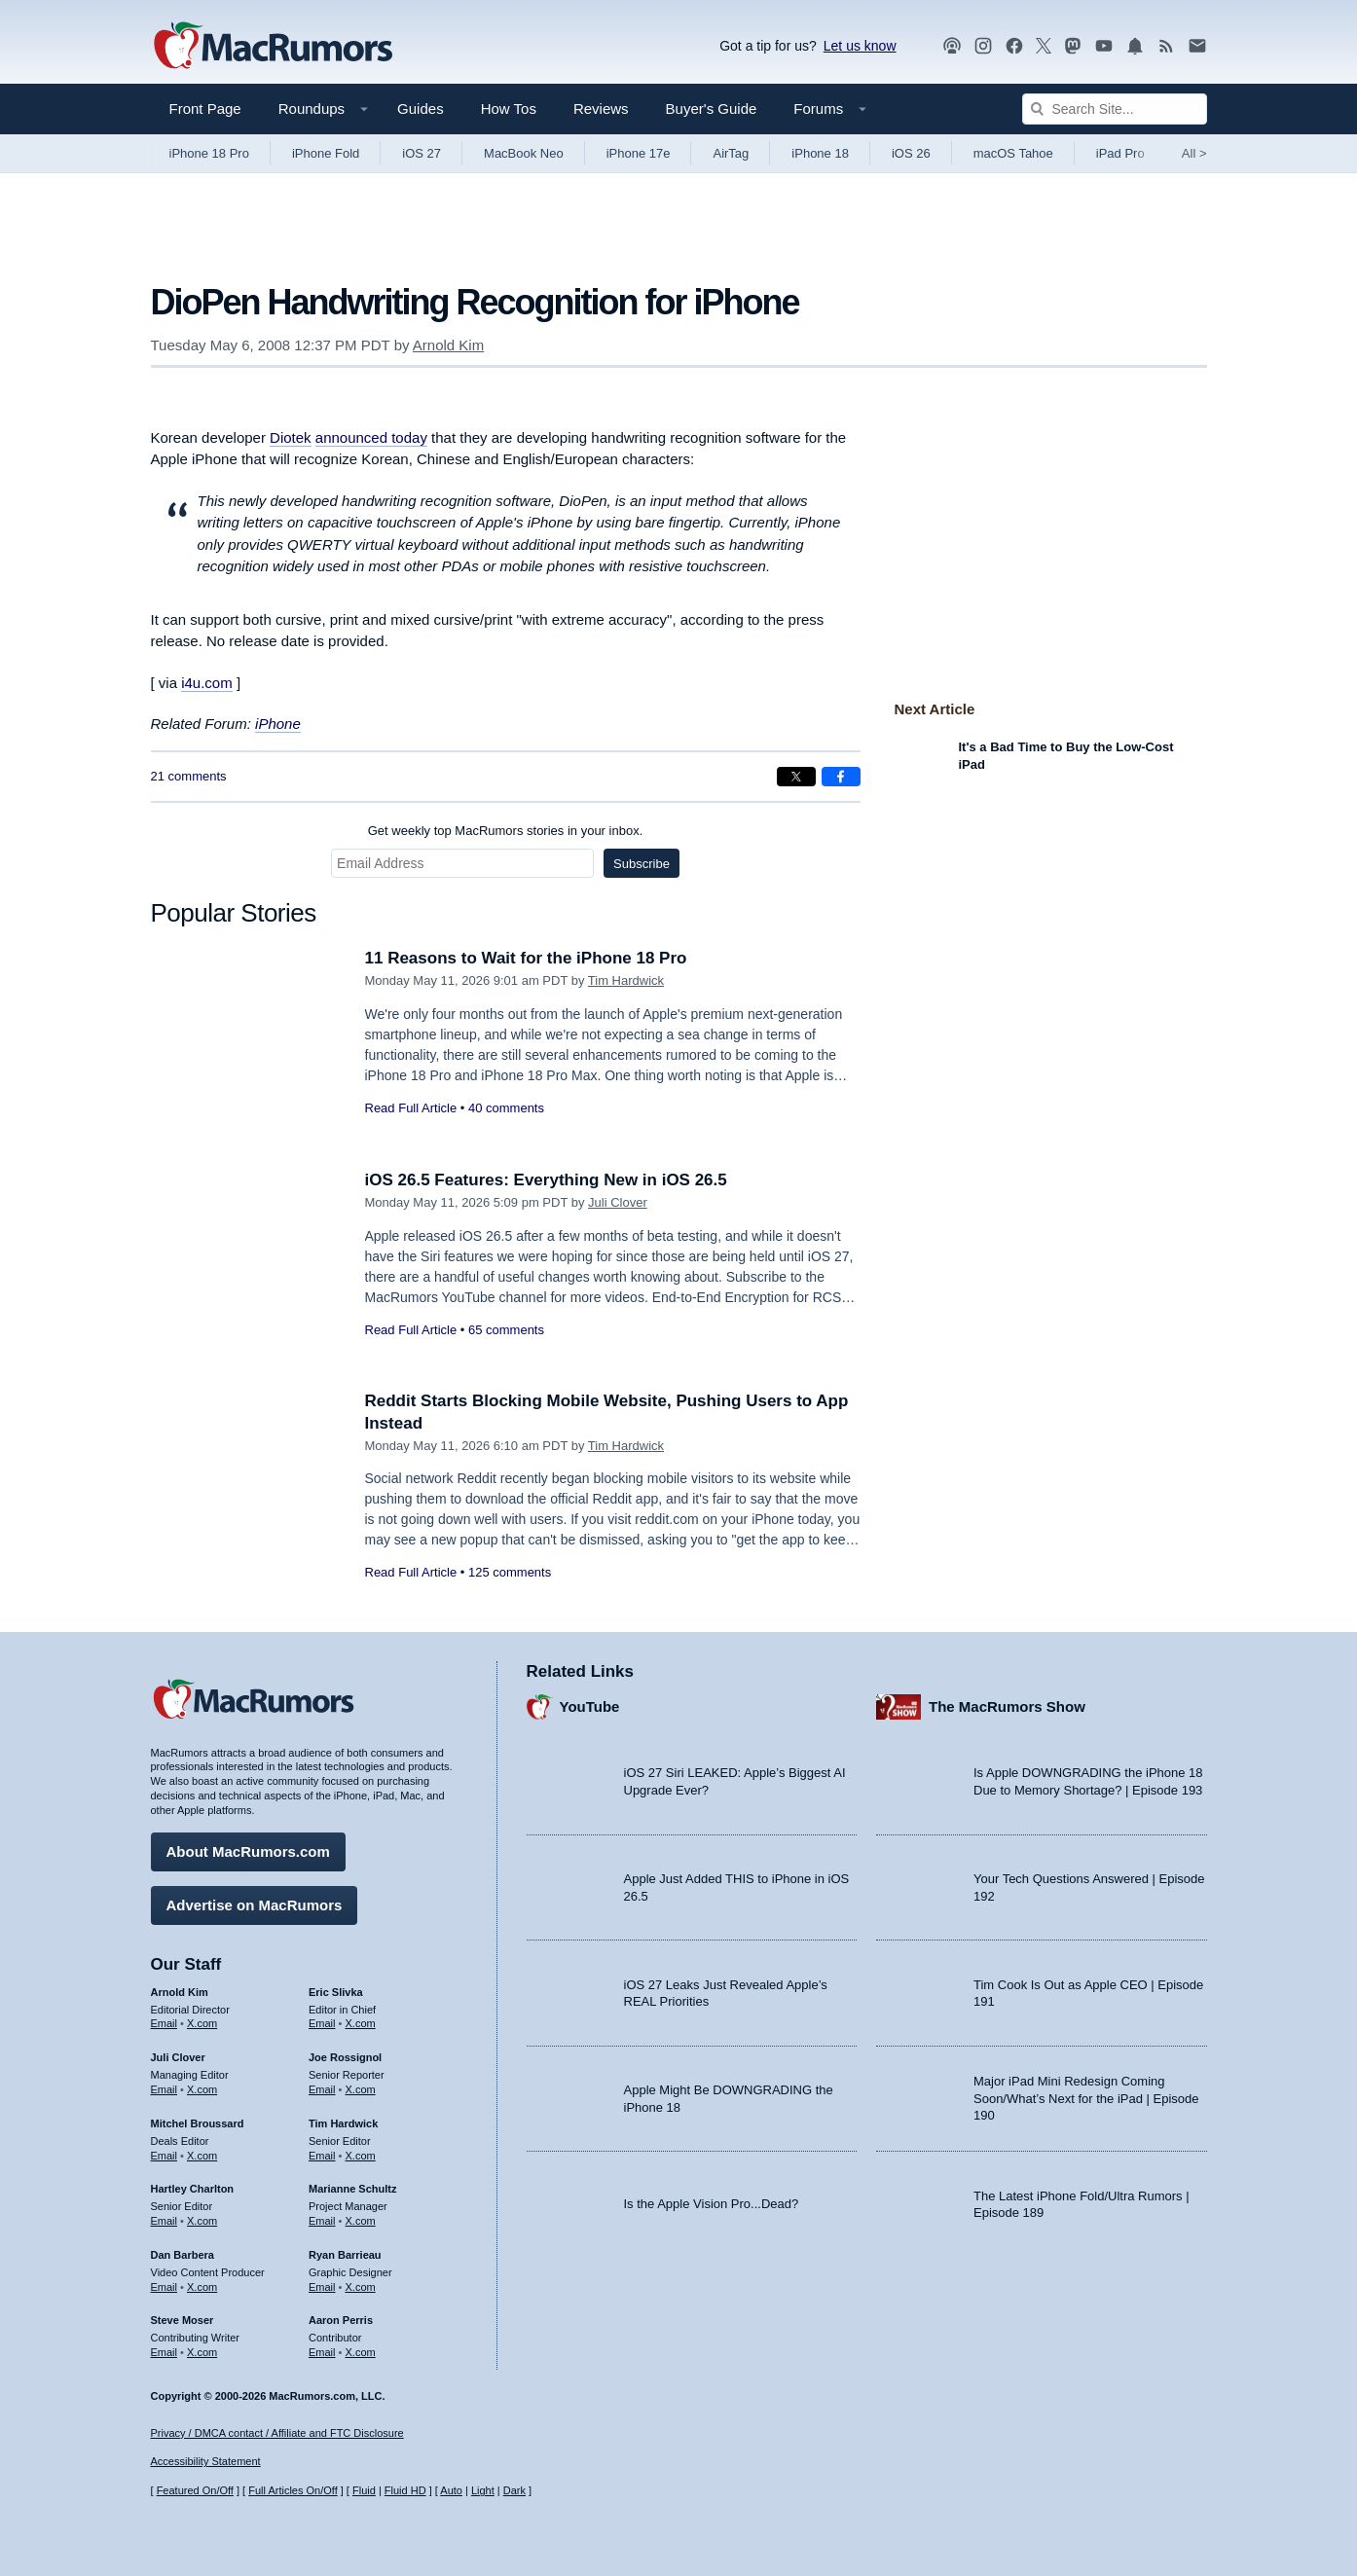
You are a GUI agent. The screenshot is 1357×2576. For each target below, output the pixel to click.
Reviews (601, 108)
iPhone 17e (638, 153)
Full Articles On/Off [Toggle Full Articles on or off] (293, 2490)
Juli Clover (617, 1202)
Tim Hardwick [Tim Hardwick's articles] (343, 2123)
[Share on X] (796, 776)
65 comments (506, 1330)
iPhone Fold (325, 153)
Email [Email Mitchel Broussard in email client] (164, 2155)
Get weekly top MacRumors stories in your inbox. (505, 830)
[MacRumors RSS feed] (1166, 46)
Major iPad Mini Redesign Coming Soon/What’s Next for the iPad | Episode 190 (1086, 2098)
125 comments (509, 1572)
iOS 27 (421, 153)
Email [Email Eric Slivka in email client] (322, 2023)
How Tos (508, 108)
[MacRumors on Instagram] (983, 46)
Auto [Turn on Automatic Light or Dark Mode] (451, 2490)
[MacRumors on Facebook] (1014, 46)
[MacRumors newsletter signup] (1197, 46)
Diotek (291, 437)
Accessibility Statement (206, 2461)
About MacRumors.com (248, 1851)
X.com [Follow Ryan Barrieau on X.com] (361, 2287)
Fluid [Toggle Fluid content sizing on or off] (364, 2490)
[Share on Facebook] (841, 776)
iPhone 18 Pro (209, 153)
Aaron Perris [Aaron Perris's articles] (341, 2320)
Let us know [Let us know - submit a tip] (860, 46)
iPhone (278, 723)
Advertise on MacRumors (254, 1905)
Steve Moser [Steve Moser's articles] (182, 2320)
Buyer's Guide (711, 108)
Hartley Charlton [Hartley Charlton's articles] (193, 2189)
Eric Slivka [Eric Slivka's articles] (336, 1992)
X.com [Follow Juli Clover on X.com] (202, 2089)
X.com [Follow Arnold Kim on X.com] (202, 2023)
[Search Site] (1114, 109)
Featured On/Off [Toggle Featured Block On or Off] (195, 2490)
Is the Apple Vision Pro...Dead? (711, 2203)
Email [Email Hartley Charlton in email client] (164, 2221)
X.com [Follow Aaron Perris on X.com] (361, 2352)
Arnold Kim (448, 345)
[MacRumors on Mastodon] (1072, 46)
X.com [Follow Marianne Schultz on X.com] (361, 2221)
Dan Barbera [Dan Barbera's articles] (182, 2255)
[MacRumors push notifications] (1135, 46)
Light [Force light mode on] (483, 2490)
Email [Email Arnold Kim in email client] (164, 2023)
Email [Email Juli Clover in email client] (164, 2089)
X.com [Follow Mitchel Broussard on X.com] (202, 2155)
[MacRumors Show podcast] (952, 46)
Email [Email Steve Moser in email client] (164, 2352)
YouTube (590, 1706)
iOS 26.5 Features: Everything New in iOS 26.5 (546, 1180)
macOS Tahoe (1013, 153)
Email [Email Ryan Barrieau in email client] (322, 2287)
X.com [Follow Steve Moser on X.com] (202, 2352)
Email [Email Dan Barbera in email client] (164, 2287)
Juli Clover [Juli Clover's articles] (178, 2057)
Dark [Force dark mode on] (514, 2490)
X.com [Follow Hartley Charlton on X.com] (202, 2221)
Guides (420, 108)
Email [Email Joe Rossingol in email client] (322, 2089)
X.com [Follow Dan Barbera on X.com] (202, 2287)
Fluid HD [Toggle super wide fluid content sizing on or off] (405, 2490)
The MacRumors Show (1007, 1706)
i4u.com (207, 682)
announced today (371, 437)
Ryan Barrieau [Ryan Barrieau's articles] (345, 2255)
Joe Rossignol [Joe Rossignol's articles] (345, 2057)
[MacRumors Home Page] (272, 47)
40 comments (506, 1108)
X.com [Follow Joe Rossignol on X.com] (361, 2089)
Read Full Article (411, 1108)
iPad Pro (1120, 153)
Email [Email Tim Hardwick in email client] (322, 2155)
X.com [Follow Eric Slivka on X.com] (361, 2023)
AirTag (731, 153)
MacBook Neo (524, 153)
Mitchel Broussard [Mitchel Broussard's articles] (197, 2123)
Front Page (205, 108)
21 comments (189, 776)
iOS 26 (911, 153)
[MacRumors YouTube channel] (1104, 46)
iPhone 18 (820, 153)
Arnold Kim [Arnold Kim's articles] (179, 1992)
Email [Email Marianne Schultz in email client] (322, 2221)
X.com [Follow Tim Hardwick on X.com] (361, 2155)
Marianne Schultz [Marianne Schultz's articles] (352, 2189)
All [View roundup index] (1194, 153)
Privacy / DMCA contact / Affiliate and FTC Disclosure (277, 2433)
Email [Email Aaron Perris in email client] (322, 2352)
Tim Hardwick (626, 980)
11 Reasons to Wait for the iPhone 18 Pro (526, 958)
